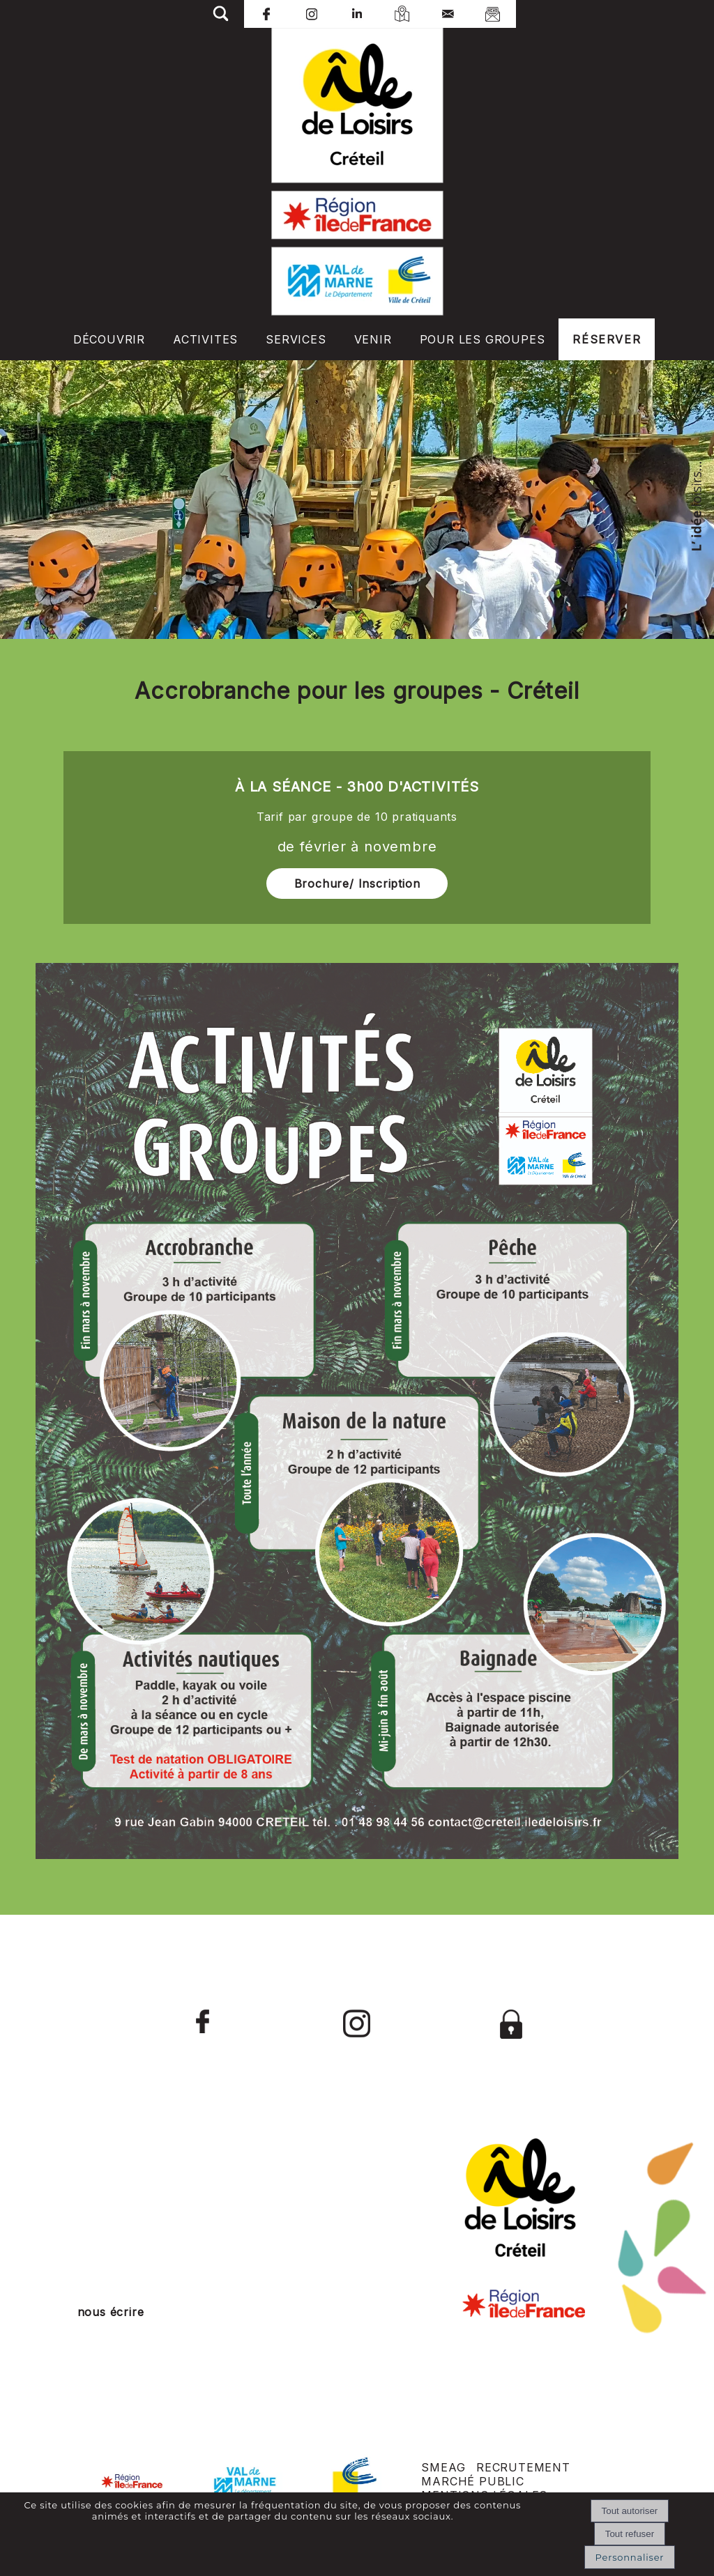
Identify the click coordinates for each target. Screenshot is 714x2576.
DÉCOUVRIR (109, 339)
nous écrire (110, 2312)
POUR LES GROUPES (482, 339)
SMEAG (443, 2467)
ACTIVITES (205, 339)
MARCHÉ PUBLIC (472, 2481)
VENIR (373, 339)
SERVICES (296, 339)
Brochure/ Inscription (357, 883)
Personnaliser (629, 2557)
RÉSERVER (606, 339)
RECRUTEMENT (523, 2467)
